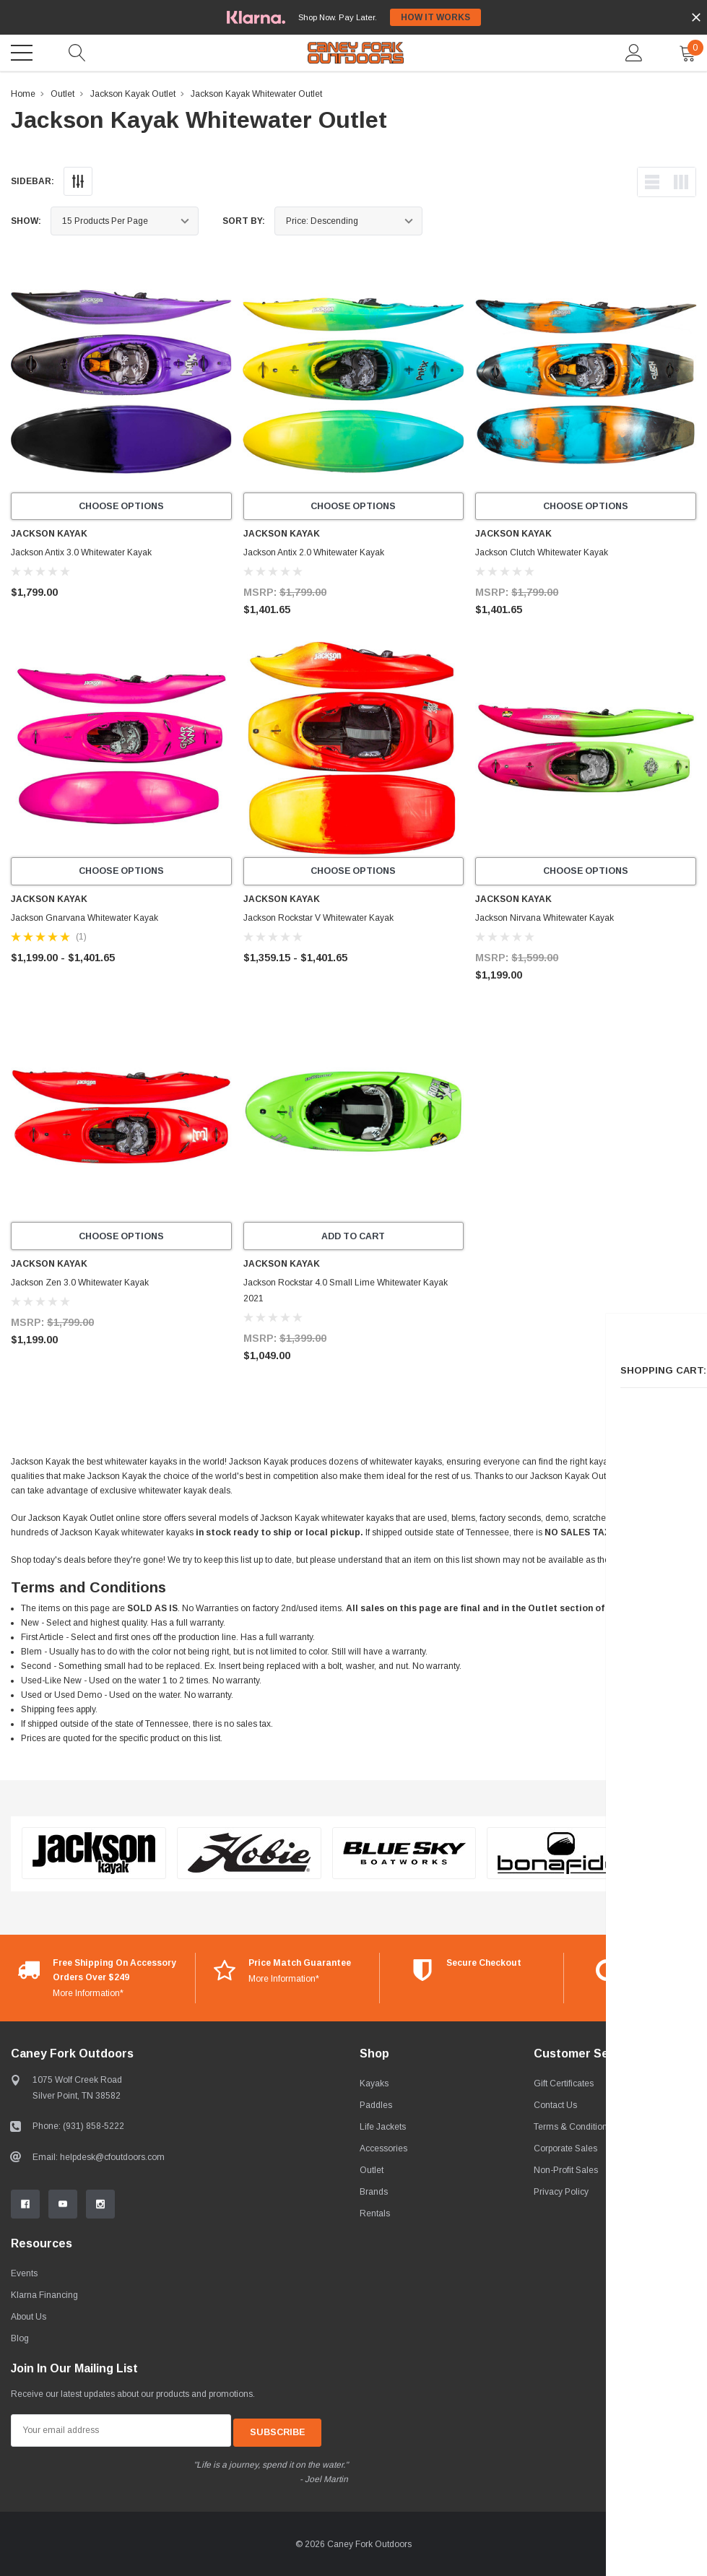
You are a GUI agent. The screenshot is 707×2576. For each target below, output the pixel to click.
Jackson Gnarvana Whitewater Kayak (84, 919)
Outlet (62, 94)
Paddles (376, 2108)
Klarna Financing (44, 2298)
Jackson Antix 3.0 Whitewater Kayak (81, 554)
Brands (374, 2195)
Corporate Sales (565, 2151)
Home (23, 94)
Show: (26, 221)
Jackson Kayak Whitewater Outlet (256, 94)
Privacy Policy (561, 2195)
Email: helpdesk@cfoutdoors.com (98, 2160)
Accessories (383, 2151)
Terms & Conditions (573, 2130)
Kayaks (374, 2086)
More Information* (88, 1996)
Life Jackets (383, 2130)
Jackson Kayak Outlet (132, 94)
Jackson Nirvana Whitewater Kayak (544, 919)
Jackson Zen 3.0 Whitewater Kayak (80, 1285)
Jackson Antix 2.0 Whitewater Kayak (313, 554)
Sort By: (243, 221)
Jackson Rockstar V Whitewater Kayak (318, 919)
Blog (20, 2341)
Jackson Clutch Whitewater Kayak (541, 554)
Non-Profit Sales (566, 2173)
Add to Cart (353, 1238)
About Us (28, 2320)
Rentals (375, 2216)
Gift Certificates (564, 2086)
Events (24, 2276)
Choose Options (121, 507)
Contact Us (555, 2108)
